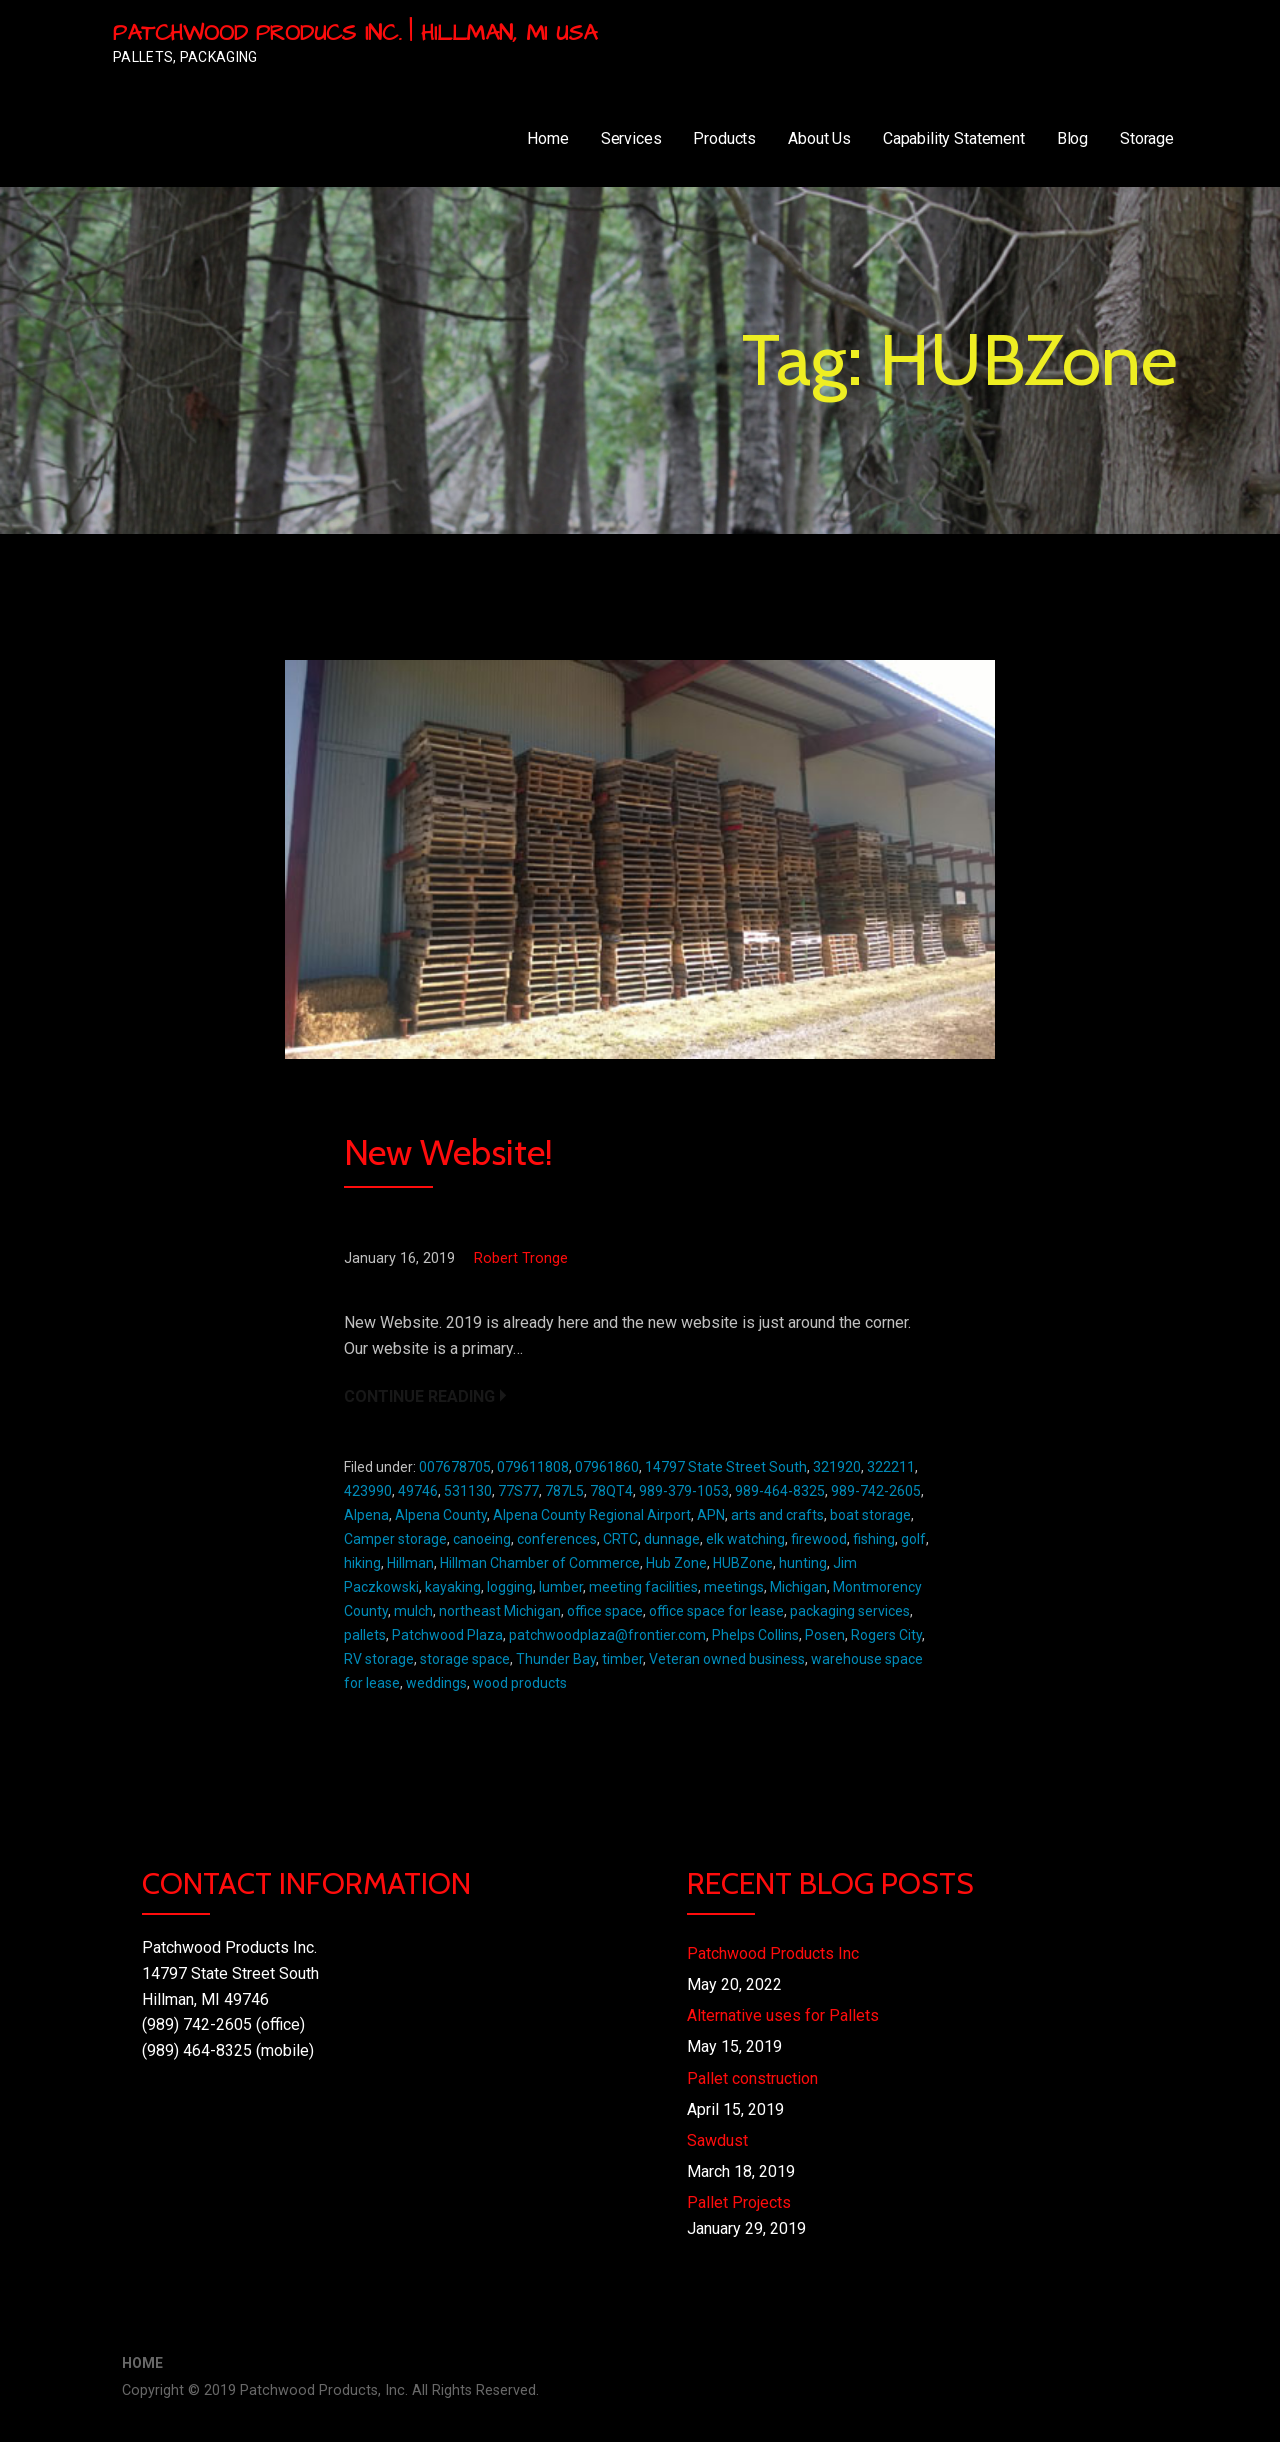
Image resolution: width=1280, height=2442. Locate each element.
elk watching (745, 1539)
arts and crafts (777, 1515)
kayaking (453, 1587)
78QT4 (611, 1491)
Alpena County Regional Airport (592, 1515)
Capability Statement (954, 138)
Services (631, 138)
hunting (803, 1563)
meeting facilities (643, 1587)
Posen (825, 1635)
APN (711, 1515)
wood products (520, 1683)
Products (724, 138)
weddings (436, 1683)
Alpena (366, 1515)
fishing (874, 1539)
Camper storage (395, 1539)
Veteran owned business (727, 1659)
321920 (837, 1467)
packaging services (850, 1611)
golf (913, 1539)
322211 (891, 1467)
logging (510, 1587)
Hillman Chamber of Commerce (540, 1563)
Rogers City (886, 1635)
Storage (1147, 138)
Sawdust (717, 2140)
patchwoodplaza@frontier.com (607, 1635)
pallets (365, 1635)
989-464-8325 (780, 1491)
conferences (557, 1539)
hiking (362, 1563)
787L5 (564, 1491)
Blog (1072, 138)
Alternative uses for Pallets (783, 2015)
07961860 (607, 1467)
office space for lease (716, 1611)
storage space (465, 1659)
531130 (468, 1491)
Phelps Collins (755, 1635)
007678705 (455, 1467)
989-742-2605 (876, 1491)
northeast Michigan (500, 1611)
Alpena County (441, 1515)
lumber (561, 1587)
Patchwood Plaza (447, 1635)
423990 (368, 1491)
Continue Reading (419, 1396)
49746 (418, 1491)
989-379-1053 (684, 1491)
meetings (734, 1587)
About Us (819, 138)
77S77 (518, 1491)
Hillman (410, 1563)
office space (605, 1611)
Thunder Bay (556, 1659)
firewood (819, 1539)
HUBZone (743, 1563)
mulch (413, 1611)
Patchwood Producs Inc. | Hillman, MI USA (355, 33)
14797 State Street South (726, 1467)
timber (622, 1659)
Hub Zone (676, 1563)
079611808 (533, 1467)
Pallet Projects (739, 2202)
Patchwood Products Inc (773, 1953)
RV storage (379, 1659)
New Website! (448, 1152)
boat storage (870, 1515)
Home (547, 138)
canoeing (482, 1539)
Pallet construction (752, 2078)
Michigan (798, 1587)
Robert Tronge (521, 1258)
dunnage (672, 1539)
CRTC (620, 1539)
